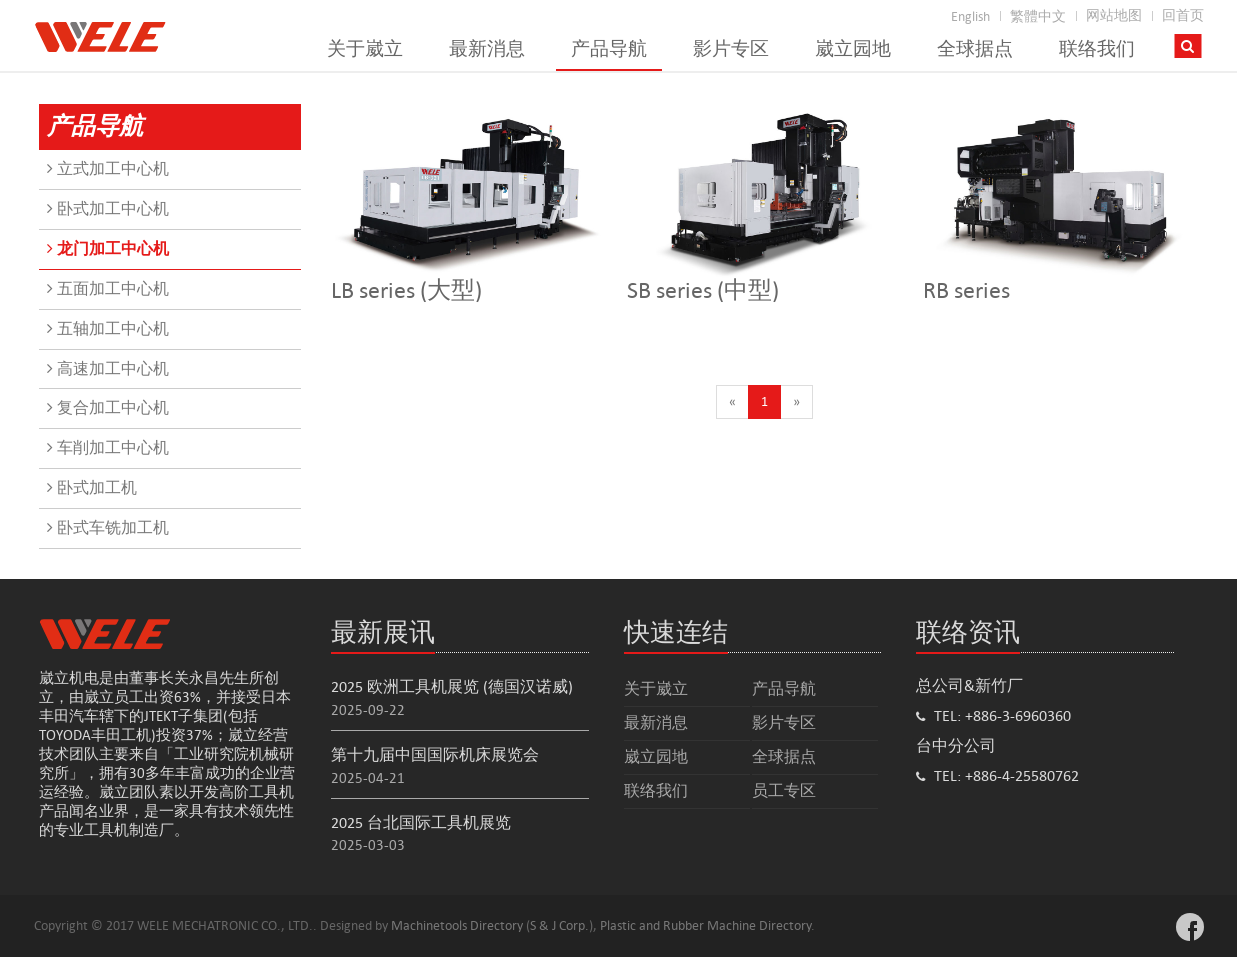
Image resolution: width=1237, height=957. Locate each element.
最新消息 (487, 49)
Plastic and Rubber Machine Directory (705, 925)
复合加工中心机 (108, 407)
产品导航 (609, 49)
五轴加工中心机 (108, 328)
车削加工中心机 (108, 447)
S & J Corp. (559, 925)
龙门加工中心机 (108, 248)
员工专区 (784, 790)
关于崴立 (365, 49)
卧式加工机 (92, 487)
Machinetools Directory (457, 925)
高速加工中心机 (108, 368)
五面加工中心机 (108, 288)
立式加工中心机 (108, 168)
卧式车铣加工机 (108, 527)
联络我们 (1097, 49)
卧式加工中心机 (108, 208)
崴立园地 (853, 49)
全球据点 (975, 49)
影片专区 (731, 49)
